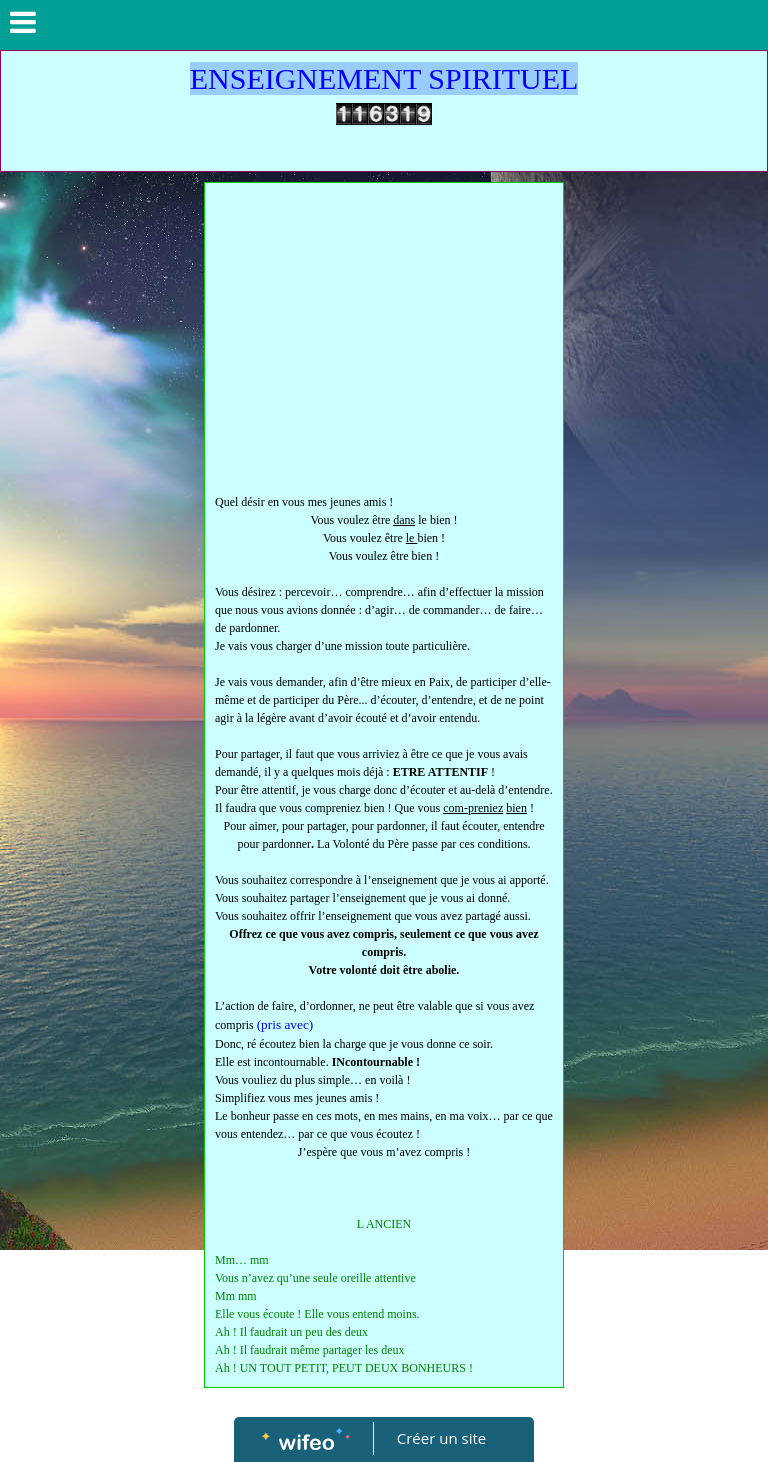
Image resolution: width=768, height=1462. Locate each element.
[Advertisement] (384, 343)
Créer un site (441, 1438)
